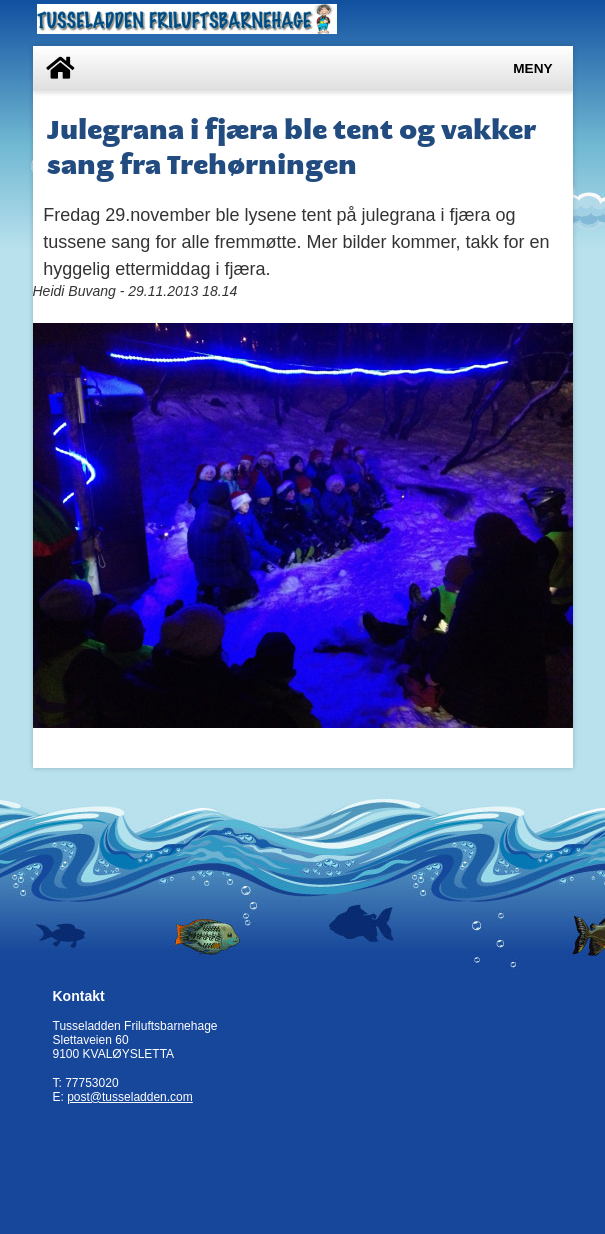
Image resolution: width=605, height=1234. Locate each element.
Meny (532, 68)
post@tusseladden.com (130, 1097)
